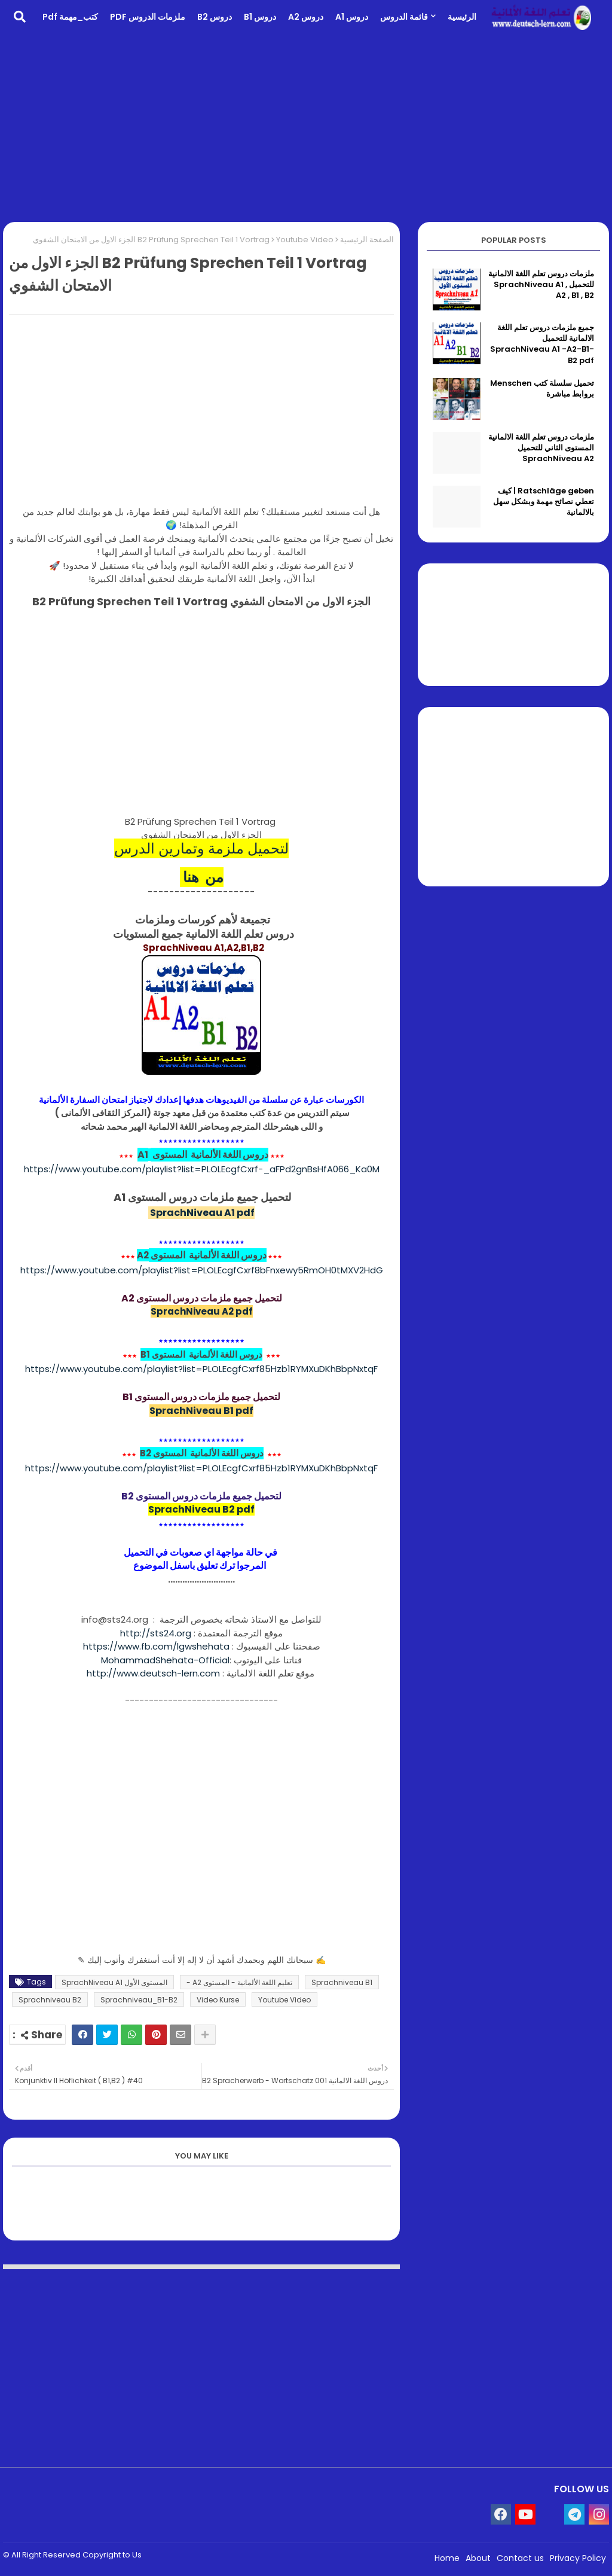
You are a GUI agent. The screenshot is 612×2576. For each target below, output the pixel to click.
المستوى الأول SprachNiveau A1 (114, 1982)
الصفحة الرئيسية (367, 239)
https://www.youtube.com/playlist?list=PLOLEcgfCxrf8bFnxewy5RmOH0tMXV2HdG (201, 1270)
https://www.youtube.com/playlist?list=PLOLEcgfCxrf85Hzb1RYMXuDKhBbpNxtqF (201, 1368)
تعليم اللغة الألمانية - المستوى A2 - (239, 1982)
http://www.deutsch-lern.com (153, 1673)
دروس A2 (305, 17)
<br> (201, 719)
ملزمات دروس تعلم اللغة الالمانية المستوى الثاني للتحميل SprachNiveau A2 (541, 448)
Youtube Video (304, 239)
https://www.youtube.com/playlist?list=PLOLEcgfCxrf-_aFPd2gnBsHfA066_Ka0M (202, 1169)
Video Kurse (218, 2000)
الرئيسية (462, 17)
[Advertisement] (306, 129)
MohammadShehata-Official (165, 1660)
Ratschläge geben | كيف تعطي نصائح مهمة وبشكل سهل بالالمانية (543, 502)
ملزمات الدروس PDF (147, 17)
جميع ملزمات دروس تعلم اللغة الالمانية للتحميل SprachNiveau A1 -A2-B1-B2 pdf (542, 344)
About (478, 2558)
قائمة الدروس (404, 17)
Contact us (520, 2558)
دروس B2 (214, 17)
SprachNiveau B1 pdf (201, 1410)
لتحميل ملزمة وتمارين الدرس (201, 848)
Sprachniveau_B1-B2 (139, 2000)
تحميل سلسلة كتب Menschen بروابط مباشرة (542, 389)
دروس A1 (351, 17)
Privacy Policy (578, 2558)
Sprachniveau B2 (50, 2000)
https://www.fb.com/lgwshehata (156, 1646)
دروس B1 (260, 17)
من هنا (202, 877)
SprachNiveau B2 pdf (201, 1509)
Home (447, 2558)
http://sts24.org (155, 1633)
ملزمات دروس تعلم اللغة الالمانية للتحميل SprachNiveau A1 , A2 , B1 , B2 (541, 285)
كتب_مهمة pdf (70, 17)
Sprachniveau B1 (341, 1982)
